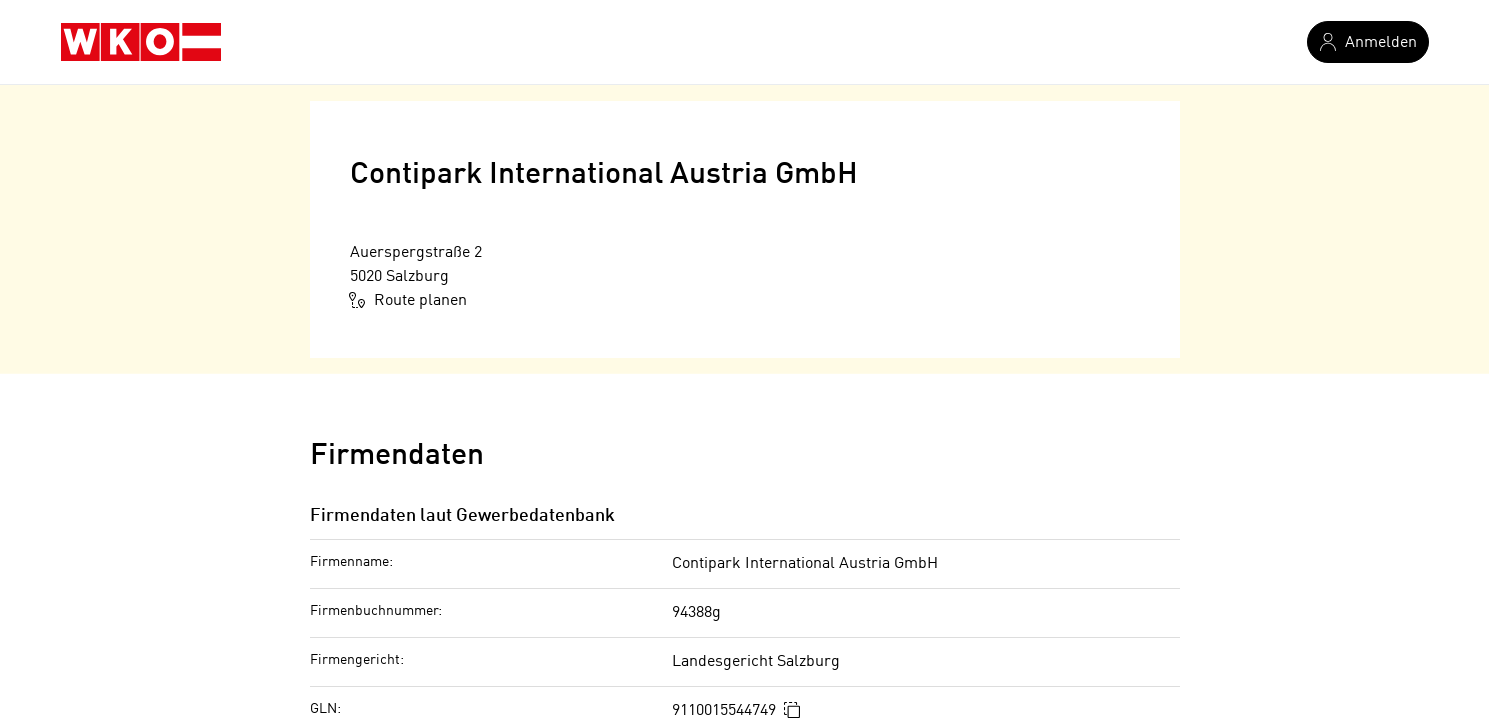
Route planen (408, 300)
